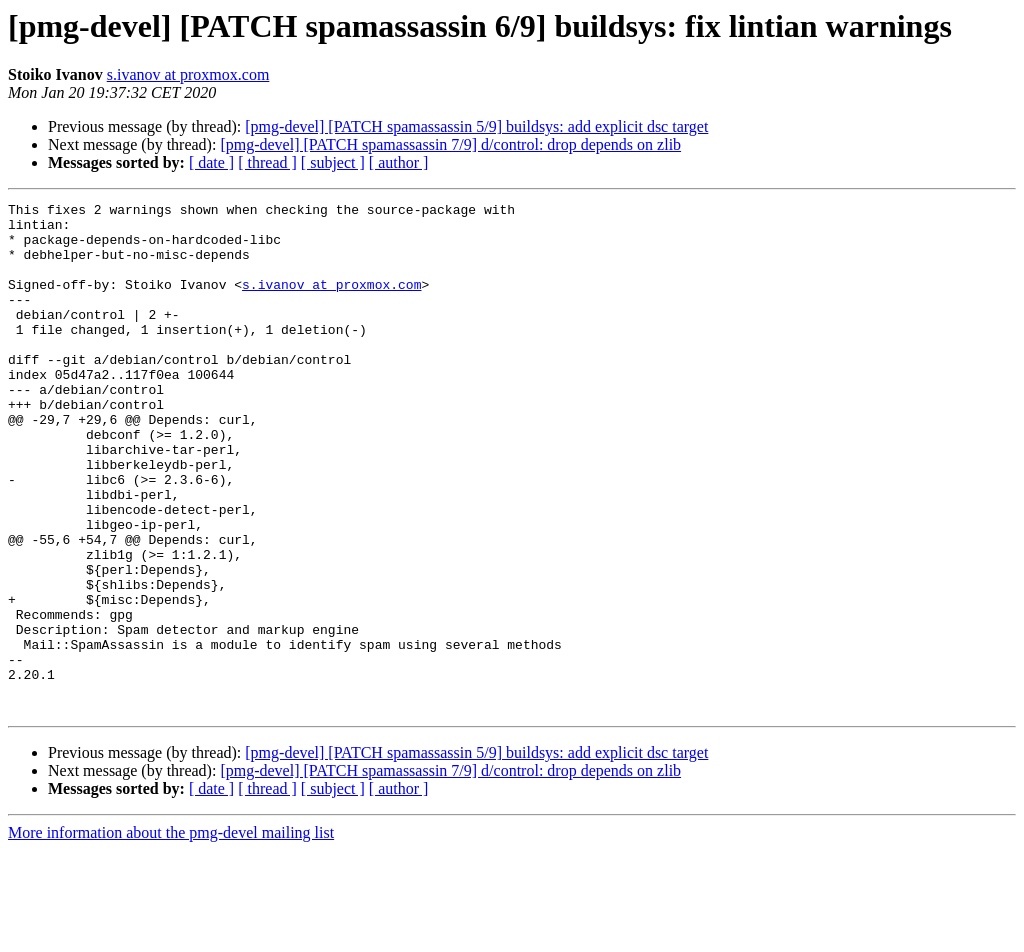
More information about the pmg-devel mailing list (171, 934)
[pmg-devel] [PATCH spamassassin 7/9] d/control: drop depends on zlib (450, 144)
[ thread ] (267, 162)
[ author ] (399, 162)
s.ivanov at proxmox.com (188, 74)
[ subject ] (333, 162)
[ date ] (211, 162)
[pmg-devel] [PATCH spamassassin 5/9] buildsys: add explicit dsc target (476, 126)
